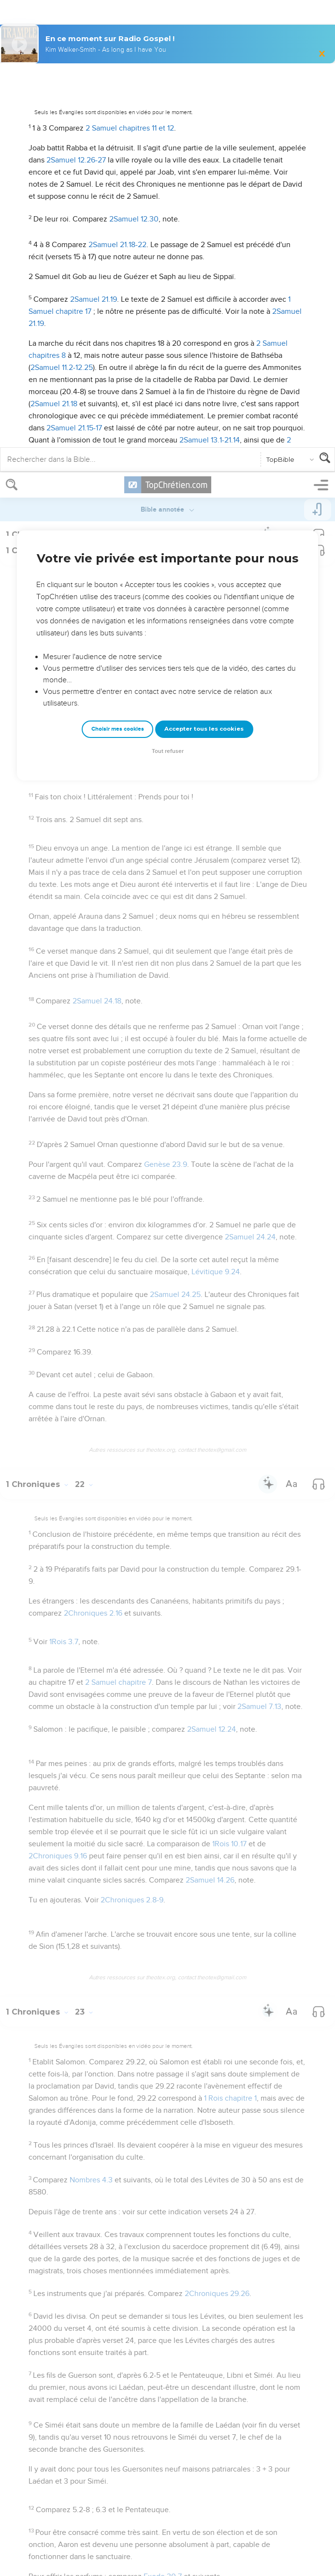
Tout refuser (168, 279)
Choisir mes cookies (117, 256)
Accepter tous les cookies (204, 256)
